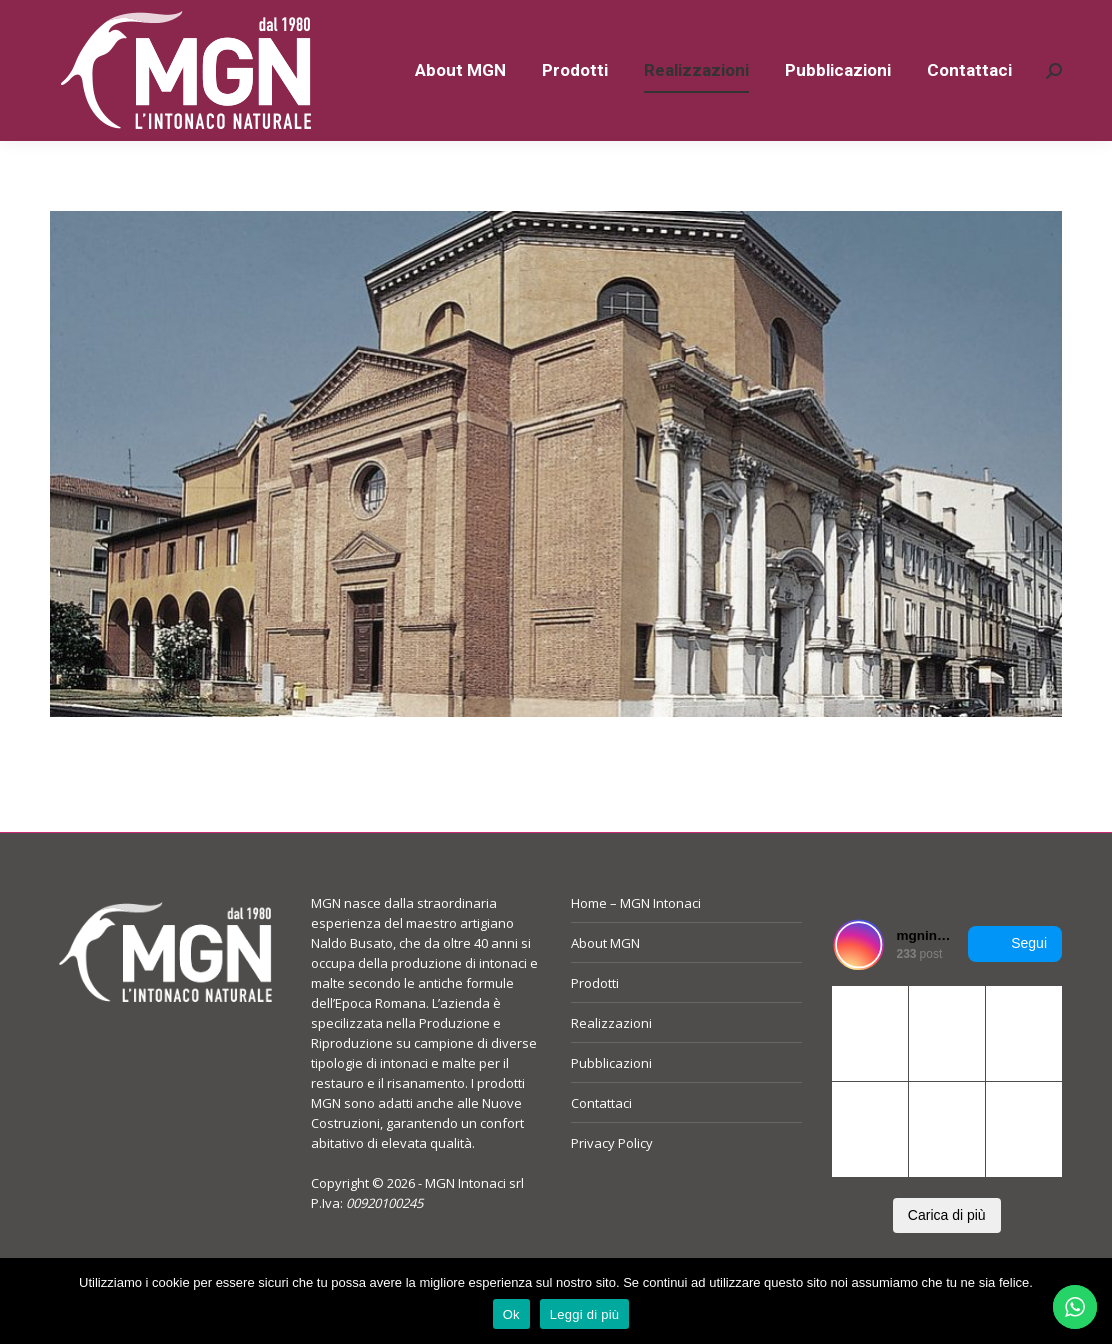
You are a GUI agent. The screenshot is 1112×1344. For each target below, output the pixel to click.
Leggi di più (585, 1314)
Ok (511, 1314)
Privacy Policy (612, 1179)
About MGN (605, 979)
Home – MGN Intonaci (636, 939)
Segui (1015, 980)
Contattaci (601, 1139)
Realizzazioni (611, 1059)
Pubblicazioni (611, 1099)
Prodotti (595, 1019)
